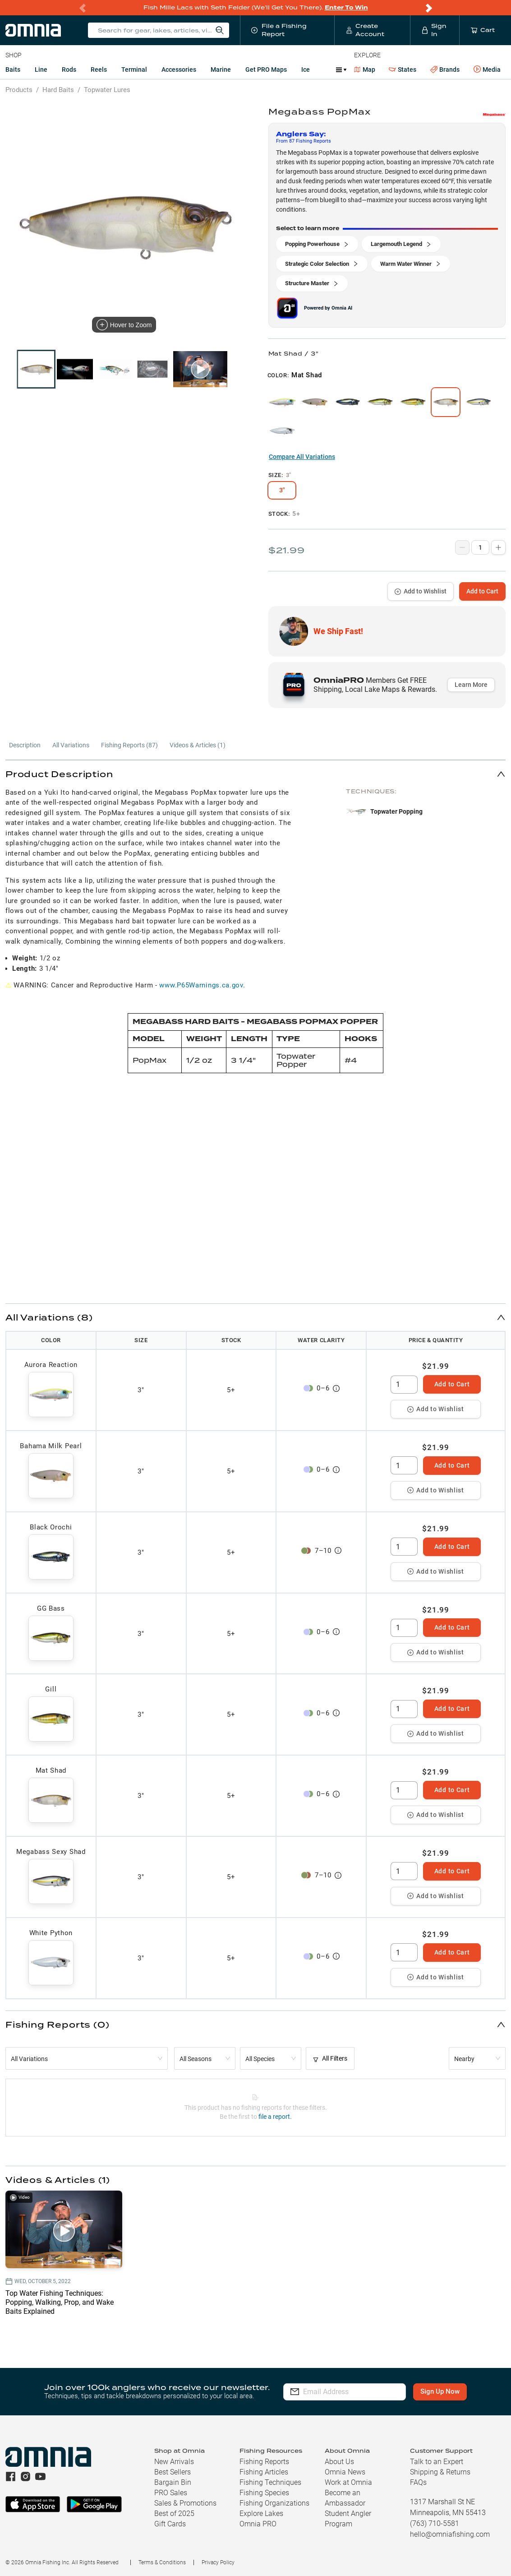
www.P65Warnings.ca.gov (201, 985)
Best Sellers (172, 2472)
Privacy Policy (218, 2562)
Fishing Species (264, 2492)
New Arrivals (174, 2461)
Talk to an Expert (436, 2461)
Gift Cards (170, 2524)
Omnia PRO (257, 2524)
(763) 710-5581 (434, 2523)
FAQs (418, 2482)
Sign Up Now (440, 2391)
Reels (99, 69)
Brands (445, 70)
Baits (12, 69)
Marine (221, 69)
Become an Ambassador (345, 2497)
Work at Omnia (348, 2482)
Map (364, 69)
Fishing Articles (263, 2472)
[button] (255, 774)
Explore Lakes (261, 2513)
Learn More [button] (471, 684)
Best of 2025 (174, 2513)
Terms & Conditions (162, 2562)
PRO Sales (170, 2492)
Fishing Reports (264, 2461)
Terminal (134, 69)
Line (41, 69)
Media (487, 69)
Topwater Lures (107, 90)
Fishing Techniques (270, 2482)
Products (18, 90)
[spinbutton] (404, 1384)
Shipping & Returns (440, 2472)
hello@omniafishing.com (450, 2534)
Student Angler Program (348, 2518)
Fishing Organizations (274, 2503)
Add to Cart (482, 591)
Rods (69, 69)
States (402, 70)
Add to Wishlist (421, 591)
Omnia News (345, 2472)
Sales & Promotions (185, 2503)
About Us (339, 2461)
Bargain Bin (172, 2482)
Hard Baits (58, 90)
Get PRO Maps (266, 69)
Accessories (178, 69)
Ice (305, 69)
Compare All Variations (302, 456)
